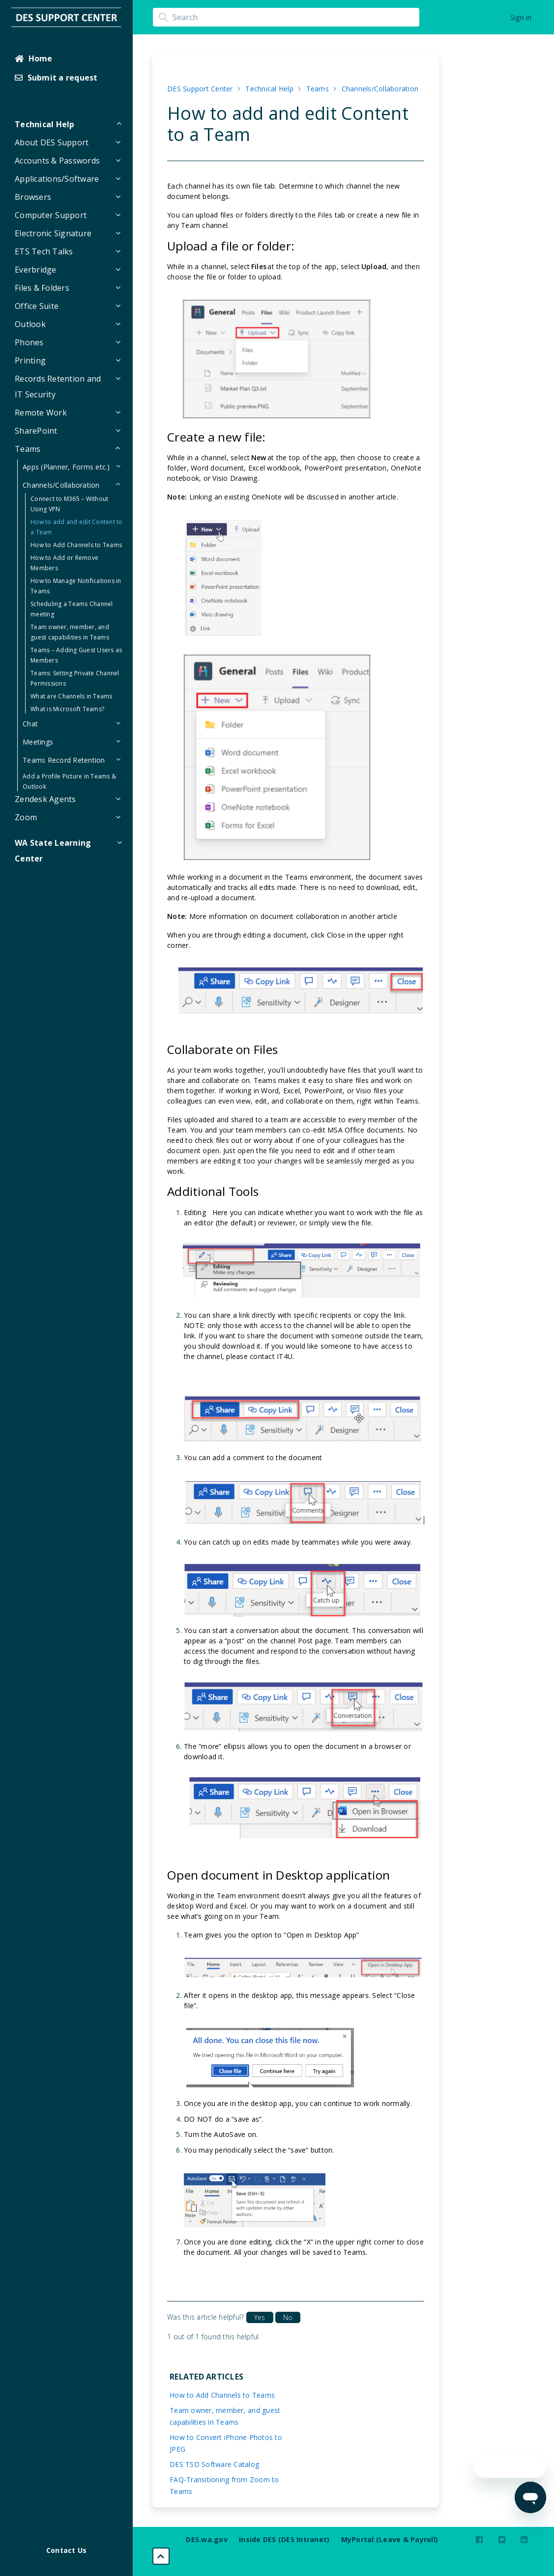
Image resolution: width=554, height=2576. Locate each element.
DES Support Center (200, 88)
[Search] (286, 17)
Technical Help (269, 88)
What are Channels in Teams (71, 696)
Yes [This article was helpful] (259, 2317)
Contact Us (66, 2550)
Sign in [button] (520, 17)
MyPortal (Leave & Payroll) (389, 2539)
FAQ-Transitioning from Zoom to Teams (224, 2485)
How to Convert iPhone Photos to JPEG (226, 2443)
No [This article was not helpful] (287, 2317)
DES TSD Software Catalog (214, 2464)
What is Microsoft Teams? (67, 709)
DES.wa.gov (207, 2539)
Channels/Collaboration (380, 88)
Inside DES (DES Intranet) (284, 2539)
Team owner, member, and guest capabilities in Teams (225, 2416)
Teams (317, 88)
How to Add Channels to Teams (76, 545)
